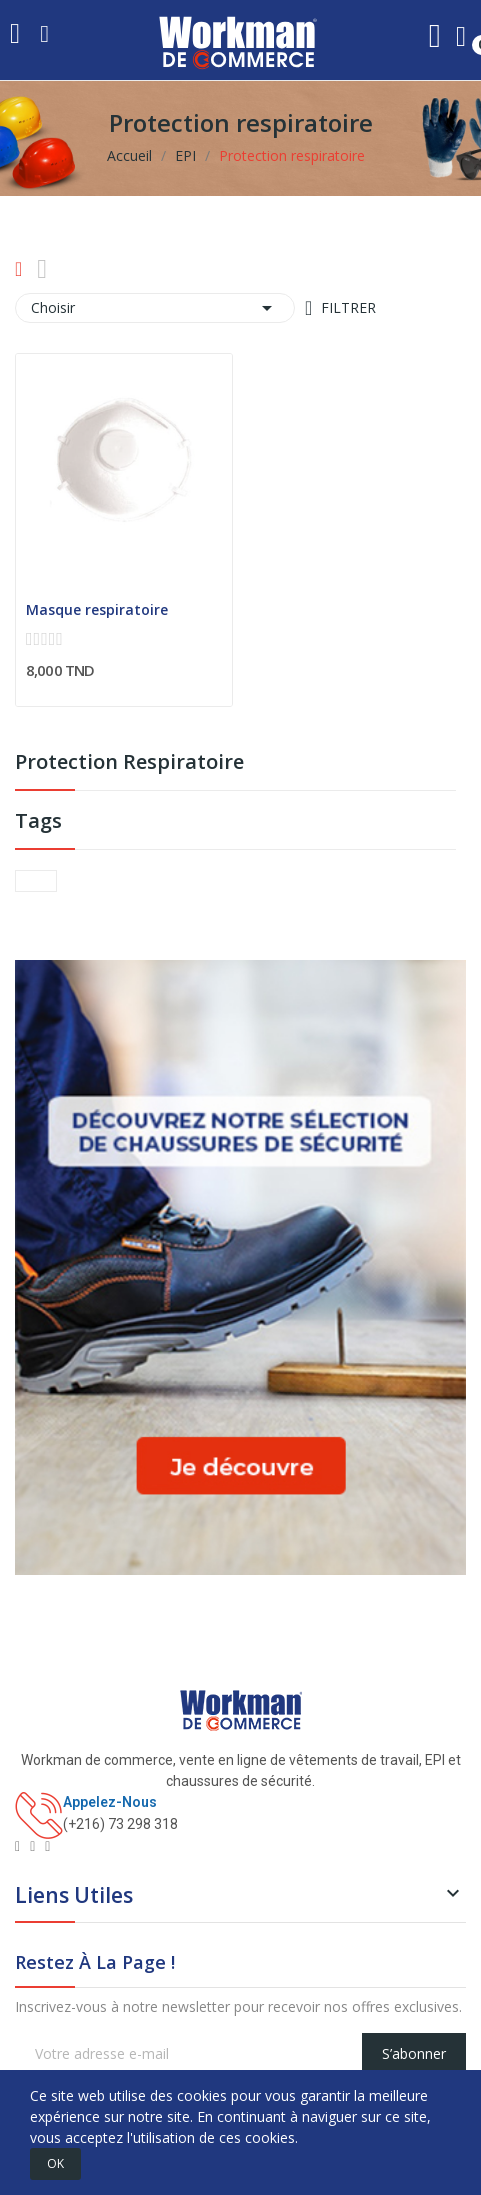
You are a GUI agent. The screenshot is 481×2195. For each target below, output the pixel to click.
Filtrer (346, 307)
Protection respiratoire (129, 763)
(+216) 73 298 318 (120, 1824)
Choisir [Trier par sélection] (155, 308)
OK (55, 2163)
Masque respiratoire (97, 609)
